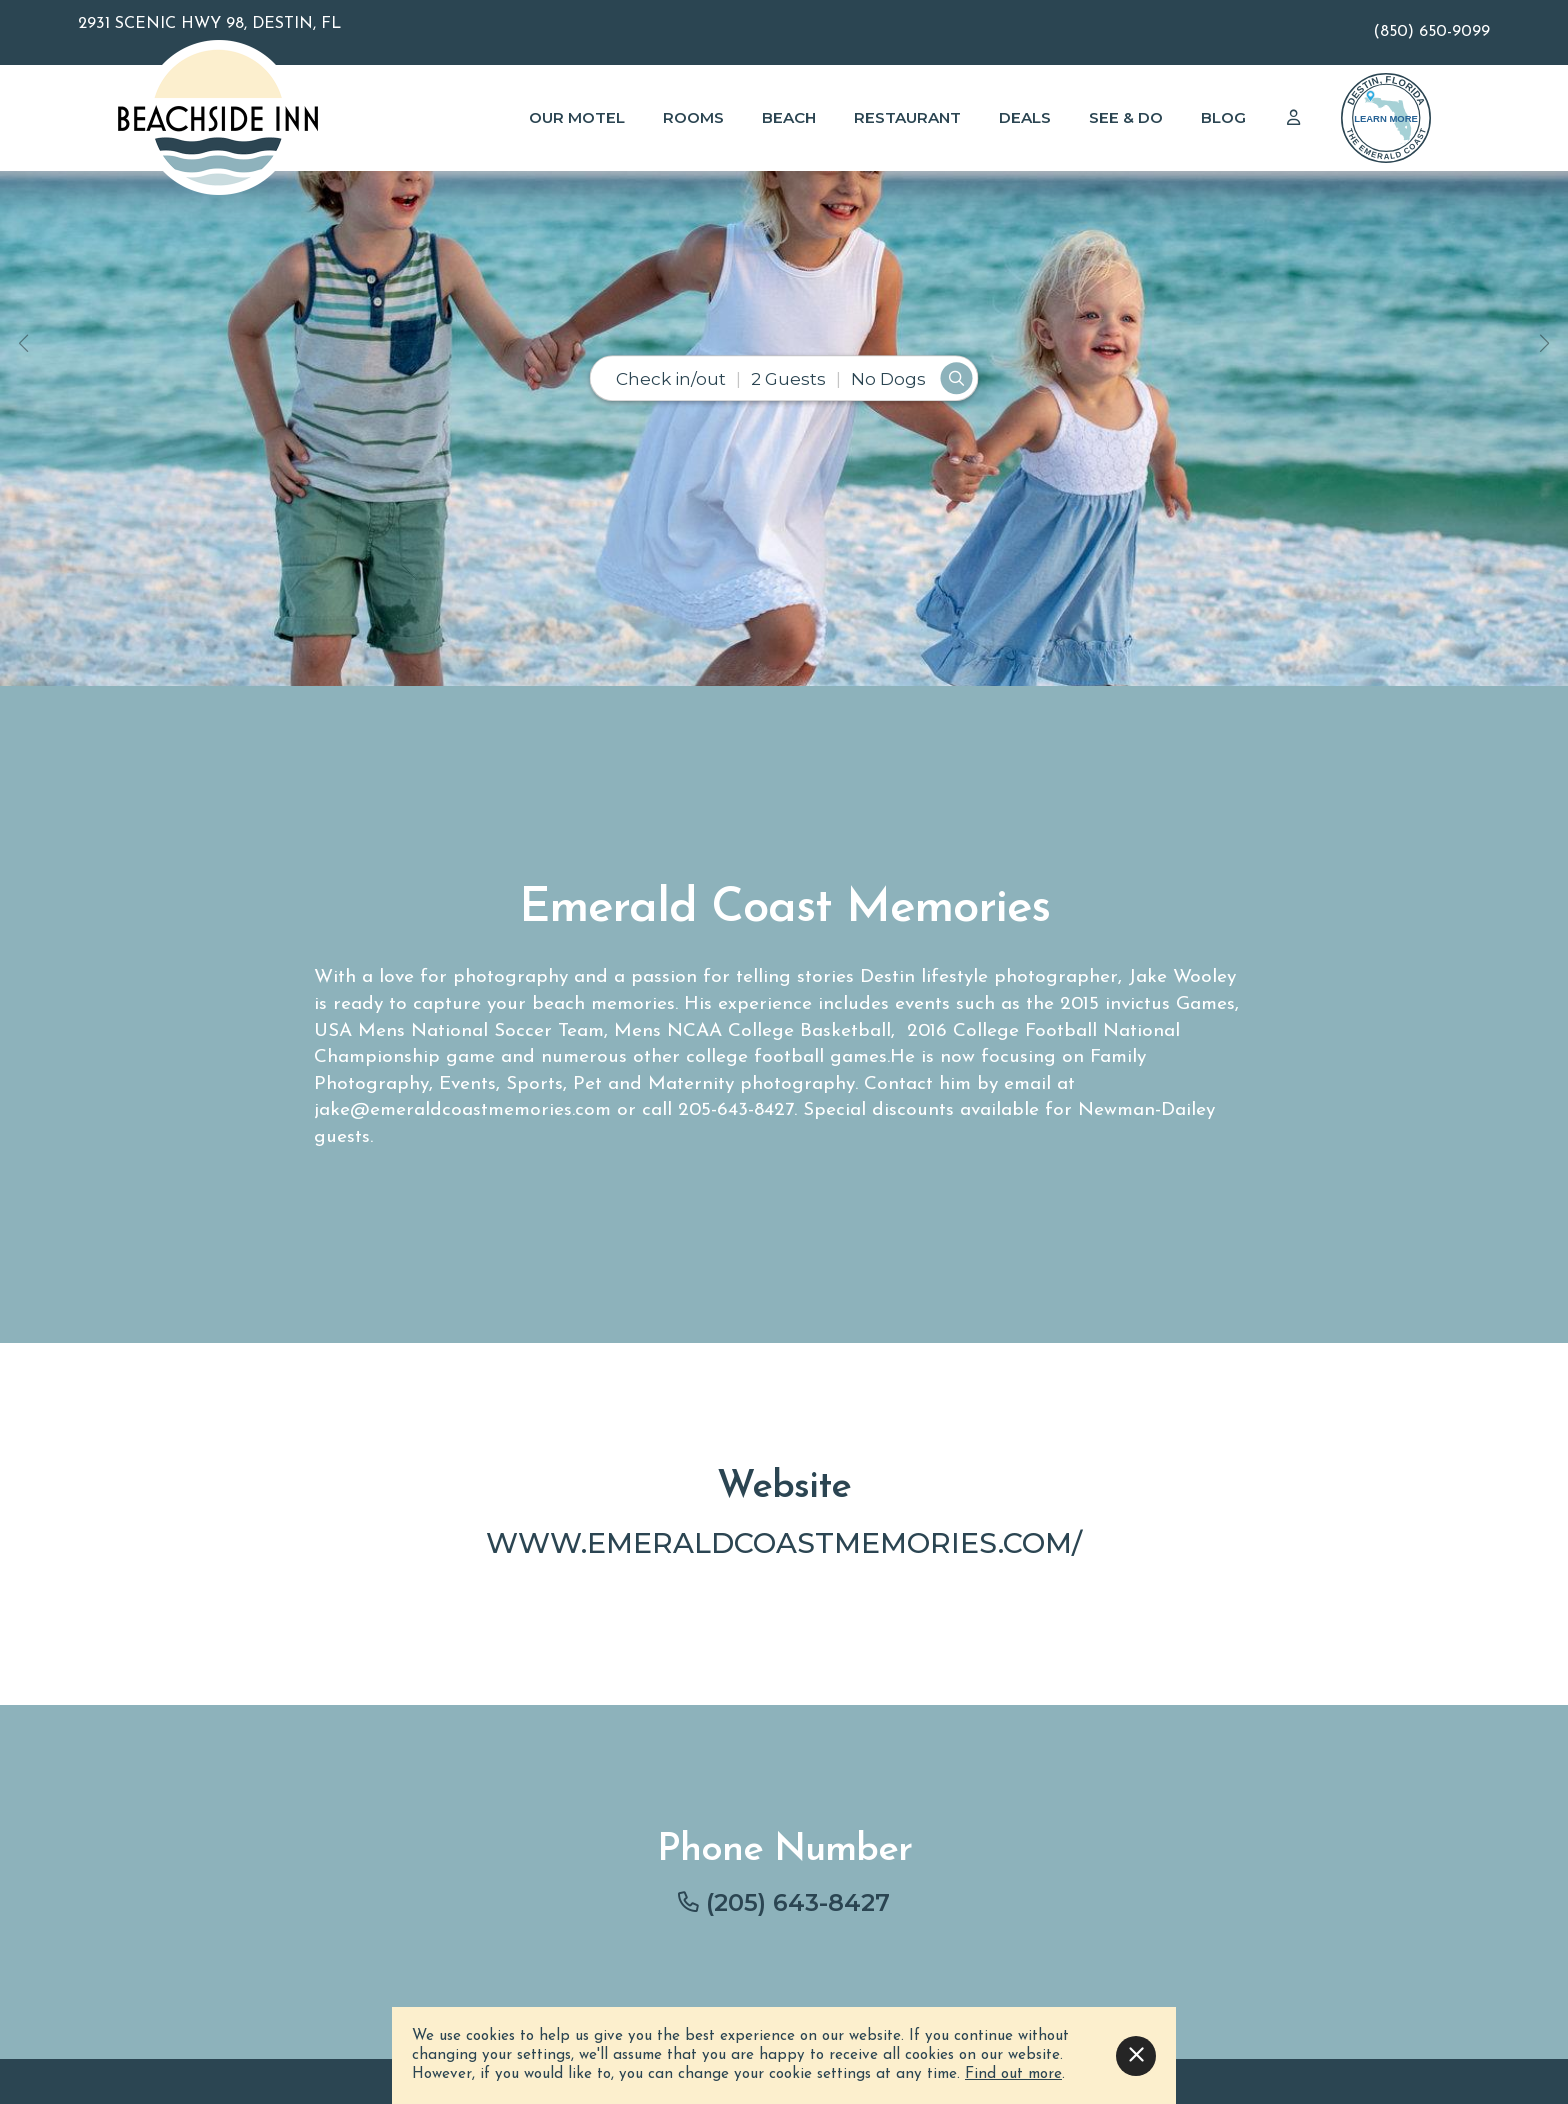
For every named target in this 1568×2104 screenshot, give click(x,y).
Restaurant (907, 117)
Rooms (693, 117)
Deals (1025, 117)
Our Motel (577, 117)
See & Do (1126, 117)
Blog (1223, 117)
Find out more (1013, 2074)
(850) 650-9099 (1431, 32)
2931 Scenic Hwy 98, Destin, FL (209, 24)
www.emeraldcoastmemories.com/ (784, 1542)
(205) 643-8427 (798, 1902)
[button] (23, 343)
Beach (789, 117)
